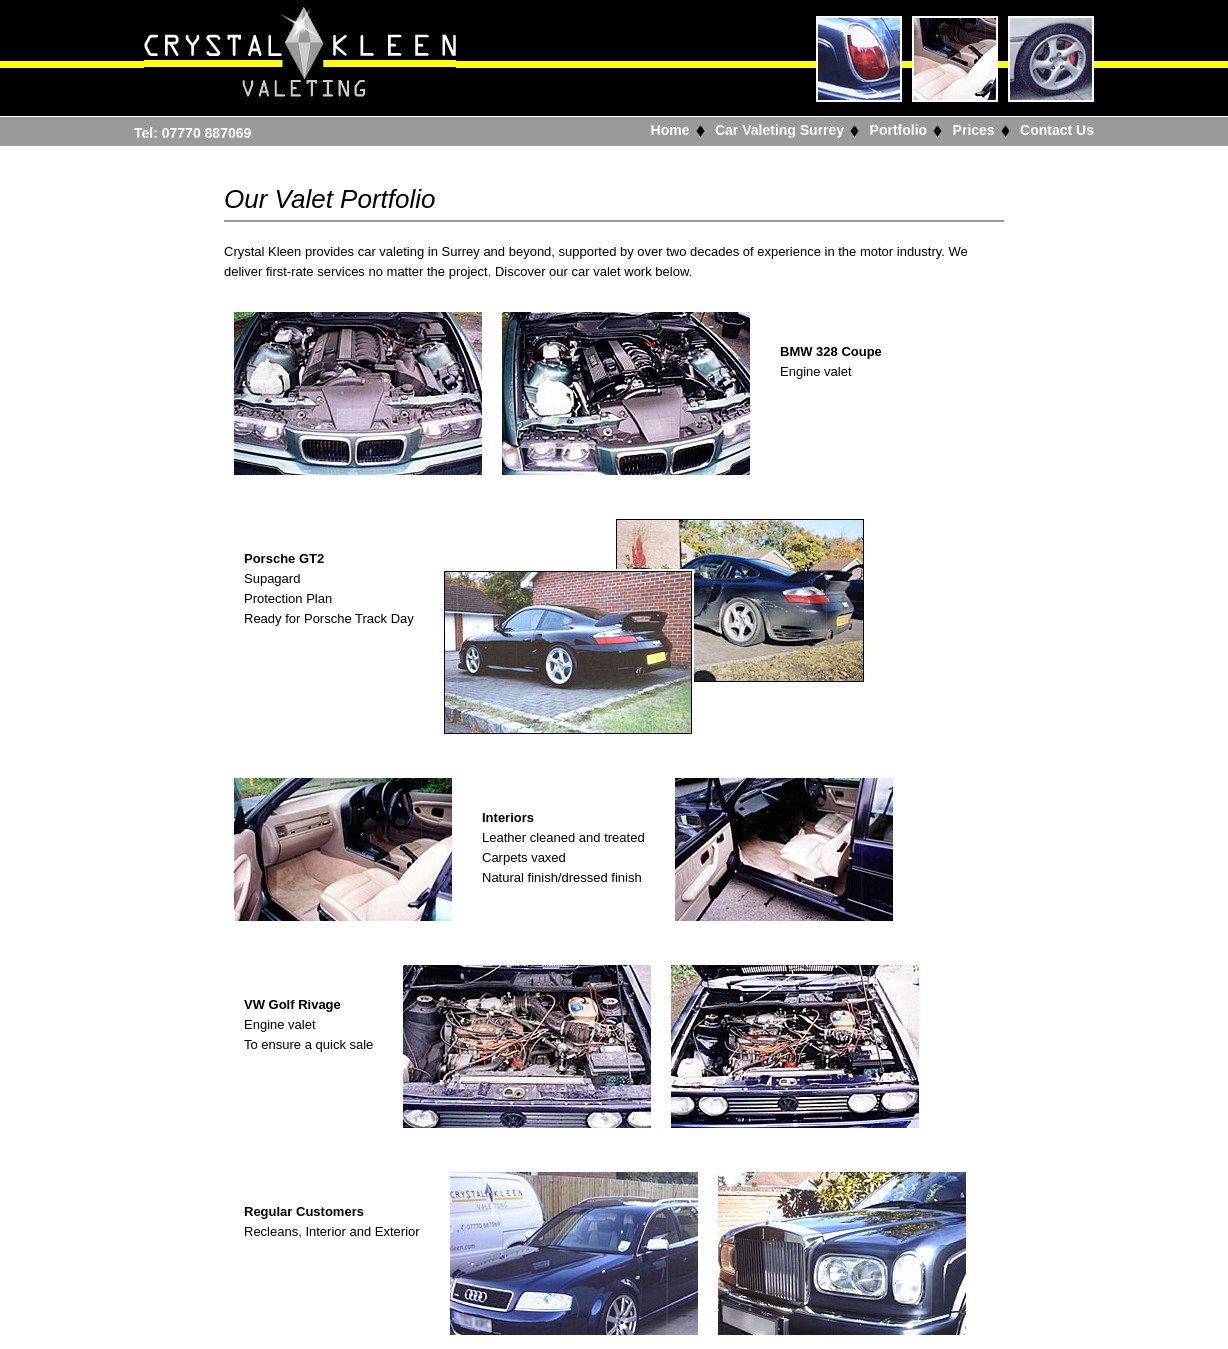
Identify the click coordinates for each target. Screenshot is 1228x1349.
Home (670, 130)
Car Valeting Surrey (779, 130)
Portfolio (899, 130)
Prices (974, 130)
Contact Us (1057, 130)
